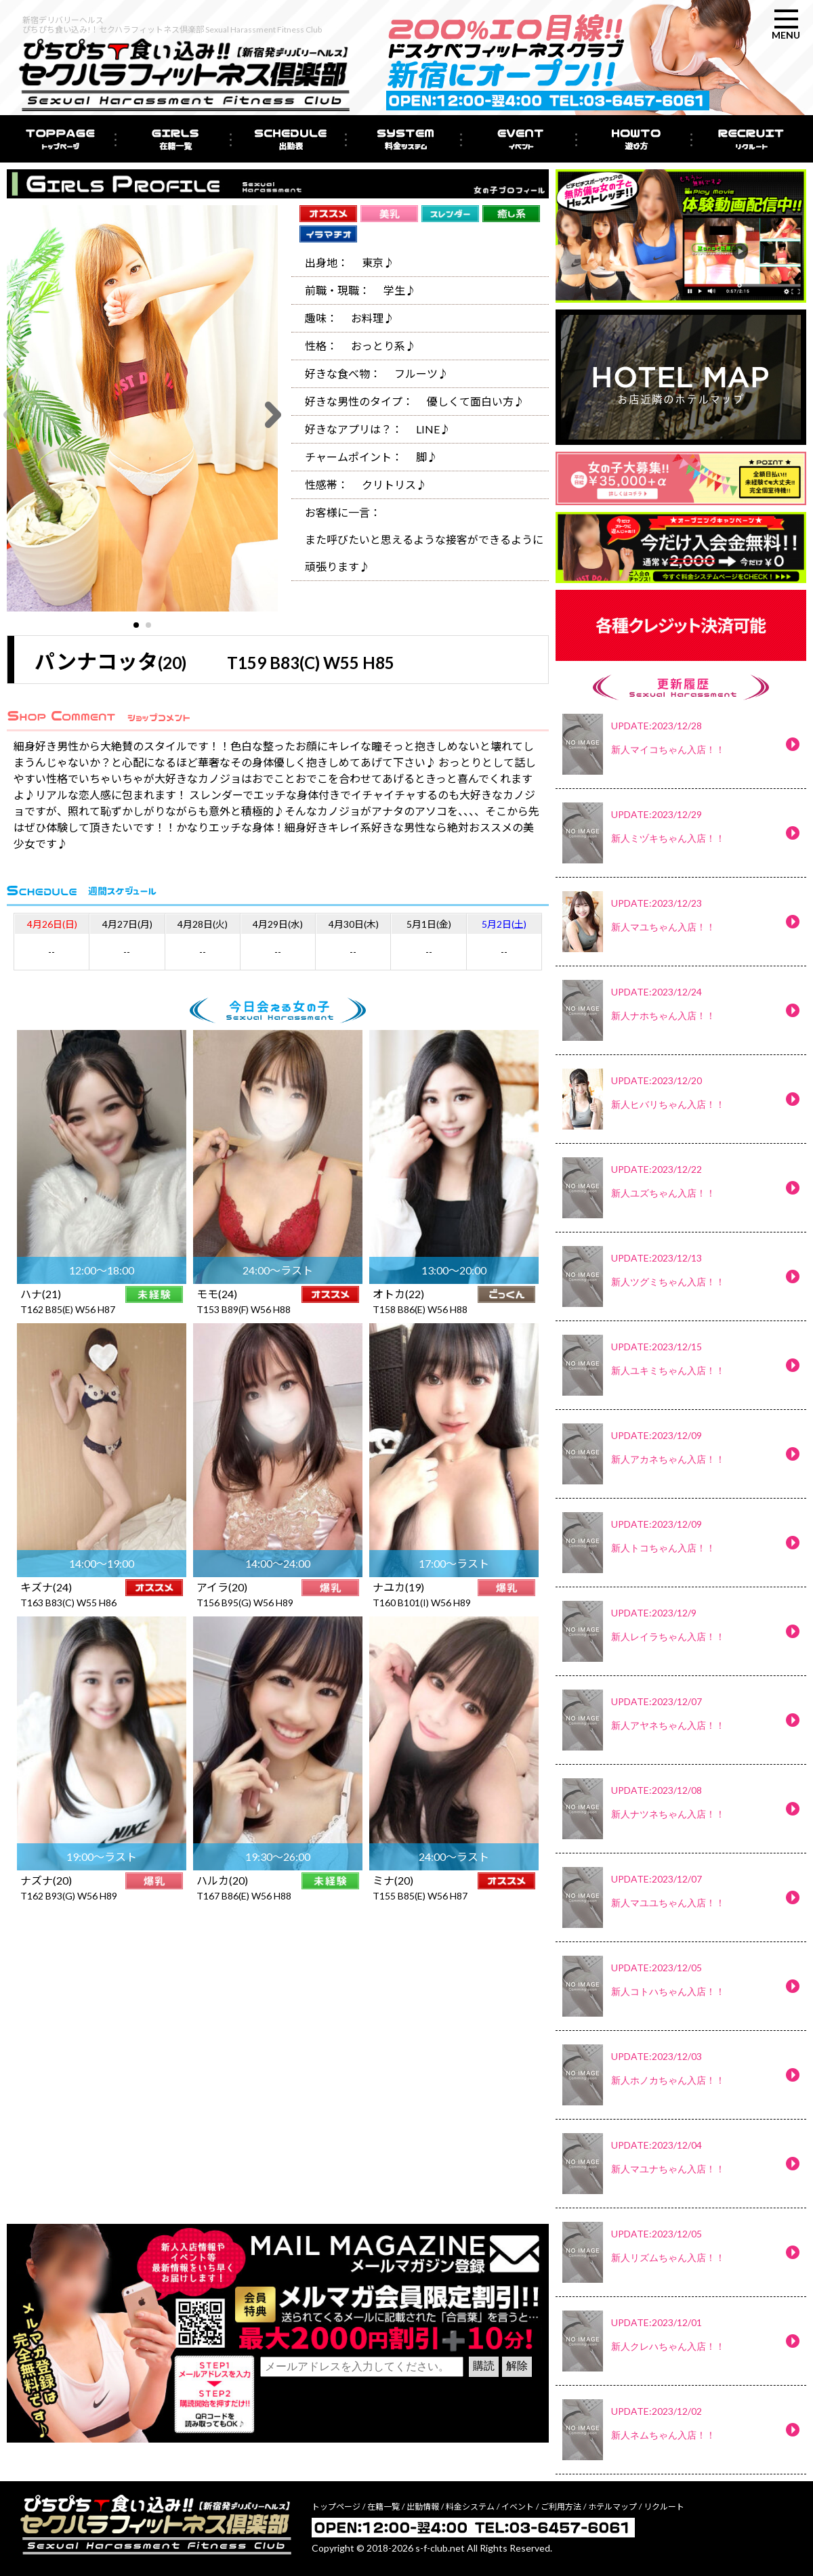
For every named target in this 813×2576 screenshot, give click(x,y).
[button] (136, 625)
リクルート (664, 2507)
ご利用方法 (561, 2507)
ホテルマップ (612, 2507)
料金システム (470, 2507)
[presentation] (363, 2407)
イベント (517, 2507)
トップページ (336, 2507)
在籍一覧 (383, 2507)
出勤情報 (422, 2507)
